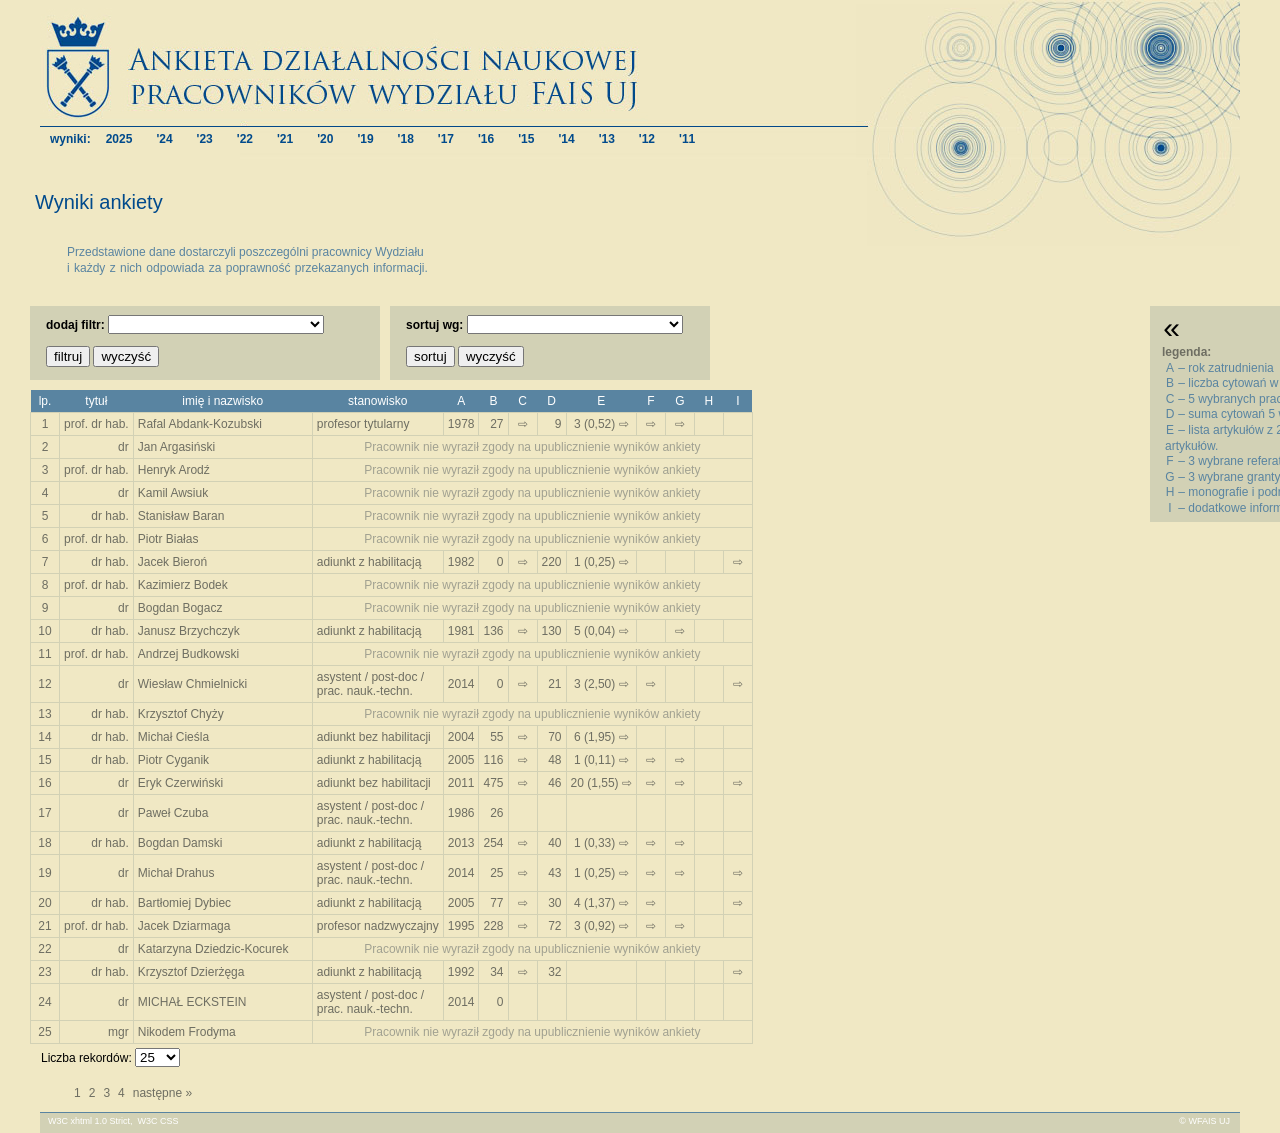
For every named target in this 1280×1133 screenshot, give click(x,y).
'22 (245, 138)
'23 (205, 138)
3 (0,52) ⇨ (601, 424)
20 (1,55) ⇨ (601, 783)
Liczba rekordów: (86, 1058)
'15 (526, 138)
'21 (285, 138)
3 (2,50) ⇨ (601, 684)
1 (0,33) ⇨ (601, 843)
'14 (566, 138)
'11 (687, 138)
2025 (119, 138)
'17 (446, 138)
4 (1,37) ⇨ (601, 903)
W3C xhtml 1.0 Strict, (90, 1121)
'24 (164, 138)
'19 (365, 138)
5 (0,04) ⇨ (601, 631)
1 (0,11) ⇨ (601, 760)
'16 (486, 138)
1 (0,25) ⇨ (601, 562)
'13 (607, 138)
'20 (325, 138)
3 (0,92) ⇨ (601, 926)
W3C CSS (158, 1121)
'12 (647, 138)
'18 (406, 138)
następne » (162, 1093)
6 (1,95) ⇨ (601, 737)
